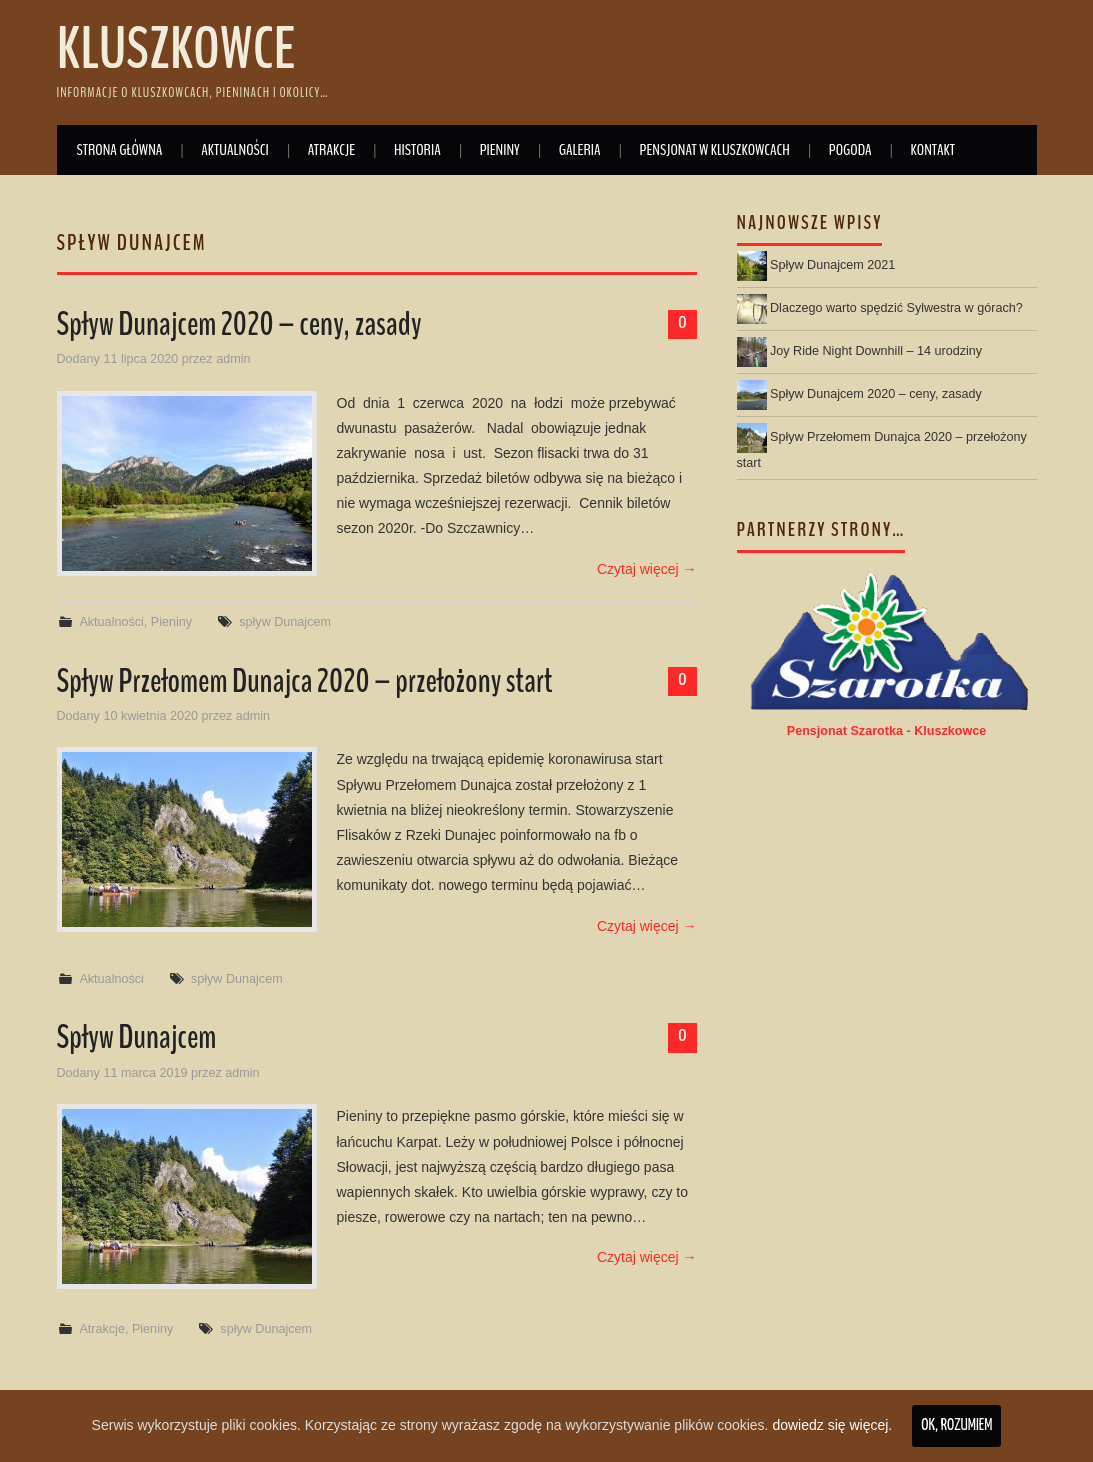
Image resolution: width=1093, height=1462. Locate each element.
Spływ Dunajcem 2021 (832, 265)
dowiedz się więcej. (832, 1425)
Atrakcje (331, 149)
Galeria (580, 149)
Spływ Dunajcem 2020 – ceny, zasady (239, 324)
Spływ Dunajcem (137, 1037)
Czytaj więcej (647, 569)
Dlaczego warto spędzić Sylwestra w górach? (896, 308)
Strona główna (120, 149)
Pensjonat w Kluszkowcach (715, 149)
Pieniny (500, 149)
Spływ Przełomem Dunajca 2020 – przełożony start (305, 681)
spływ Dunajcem (285, 622)
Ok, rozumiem (956, 1425)
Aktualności (234, 149)
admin (233, 359)
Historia (417, 149)
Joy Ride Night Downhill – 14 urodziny (876, 351)
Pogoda (850, 149)
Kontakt (933, 149)
